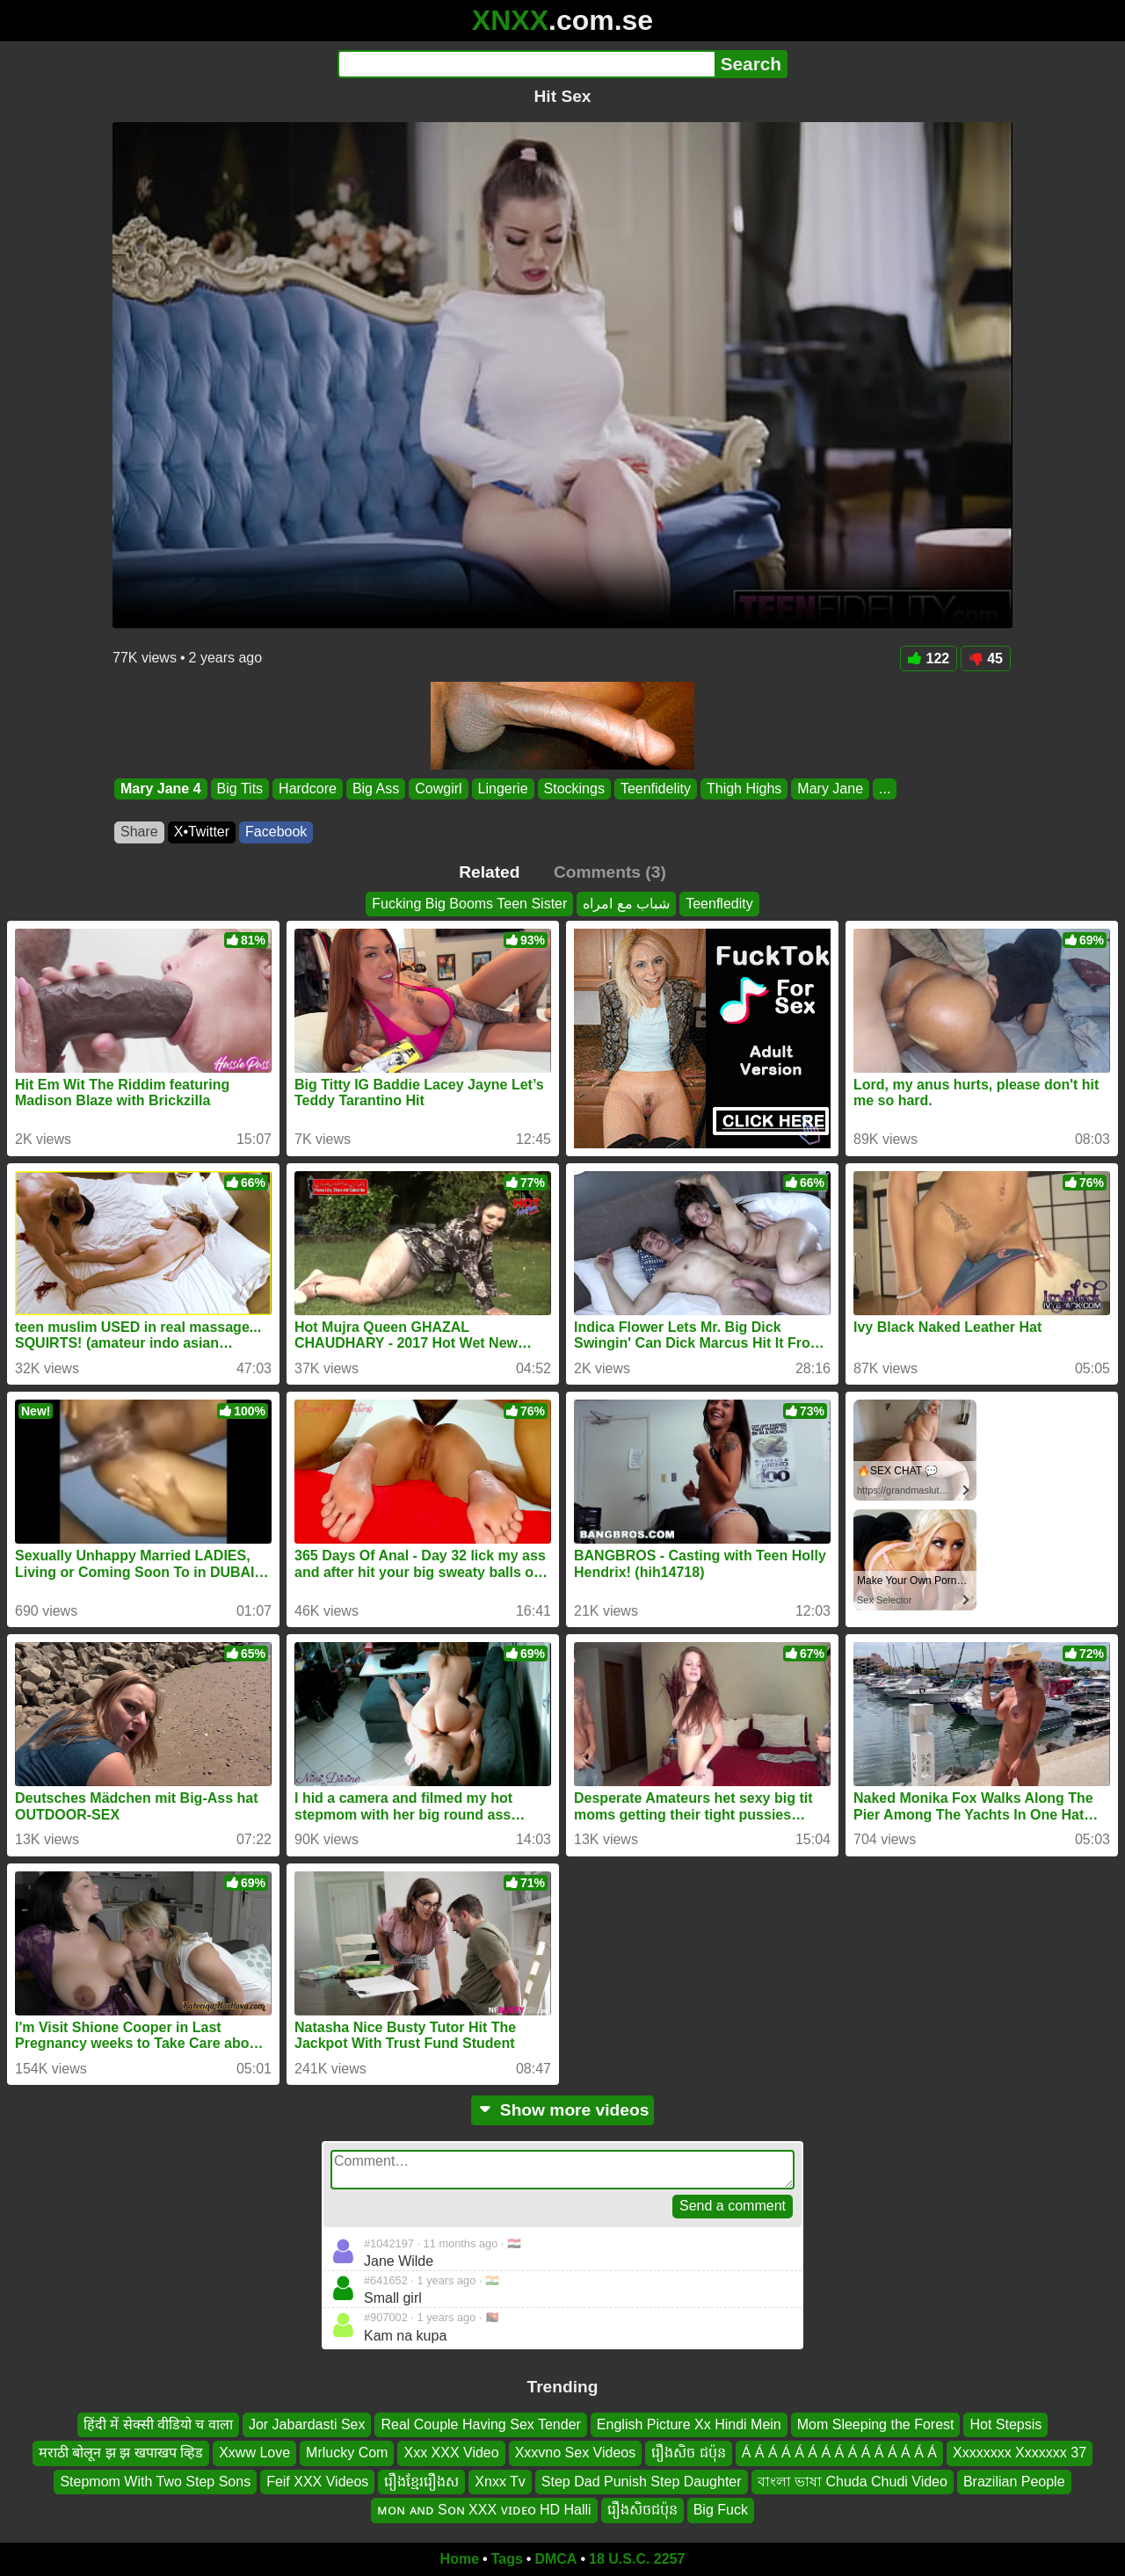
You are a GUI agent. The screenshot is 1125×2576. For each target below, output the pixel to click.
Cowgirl (438, 788)
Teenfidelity (656, 788)
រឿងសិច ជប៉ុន (688, 2452)
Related (489, 872)
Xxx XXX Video (450, 2452)
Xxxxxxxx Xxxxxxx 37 (1019, 2452)
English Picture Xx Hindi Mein (689, 2424)
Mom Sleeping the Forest (875, 2424)
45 (986, 658)
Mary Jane (830, 788)
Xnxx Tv (500, 2481)
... (884, 788)
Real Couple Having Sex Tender (480, 2424)
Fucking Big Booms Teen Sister (469, 903)
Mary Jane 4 (160, 788)
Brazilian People (1014, 2481)
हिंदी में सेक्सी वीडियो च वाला (158, 2424)
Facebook (276, 831)
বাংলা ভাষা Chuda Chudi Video (852, 2481)
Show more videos (563, 2110)
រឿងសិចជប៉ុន (642, 2509)
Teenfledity (719, 903)
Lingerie (503, 788)
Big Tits (240, 788)
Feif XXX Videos (317, 2481)
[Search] (526, 64)
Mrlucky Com (347, 2452)
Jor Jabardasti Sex (307, 2424)
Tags (507, 2558)
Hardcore (308, 788)
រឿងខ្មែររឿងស (421, 2481)
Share (139, 831)
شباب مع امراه (626, 903)
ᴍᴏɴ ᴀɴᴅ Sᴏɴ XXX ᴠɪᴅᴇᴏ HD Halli (484, 2509)
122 (929, 658)
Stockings (574, 788)
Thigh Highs (744, 788)
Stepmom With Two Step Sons (155, 2481)
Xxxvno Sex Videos (575, 2452)
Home (459, 2558)
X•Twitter (201, 831)
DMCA (555, 2558)
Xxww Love (254, 2452)
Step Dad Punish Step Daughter (641, 2481)
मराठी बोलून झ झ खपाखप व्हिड (121, 2452)
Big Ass (375, 788)
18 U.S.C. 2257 (637, 2558)
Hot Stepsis (1005, 2424)
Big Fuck (720, 2509)
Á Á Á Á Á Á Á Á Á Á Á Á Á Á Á (839, 2452)
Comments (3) (610, 872)
